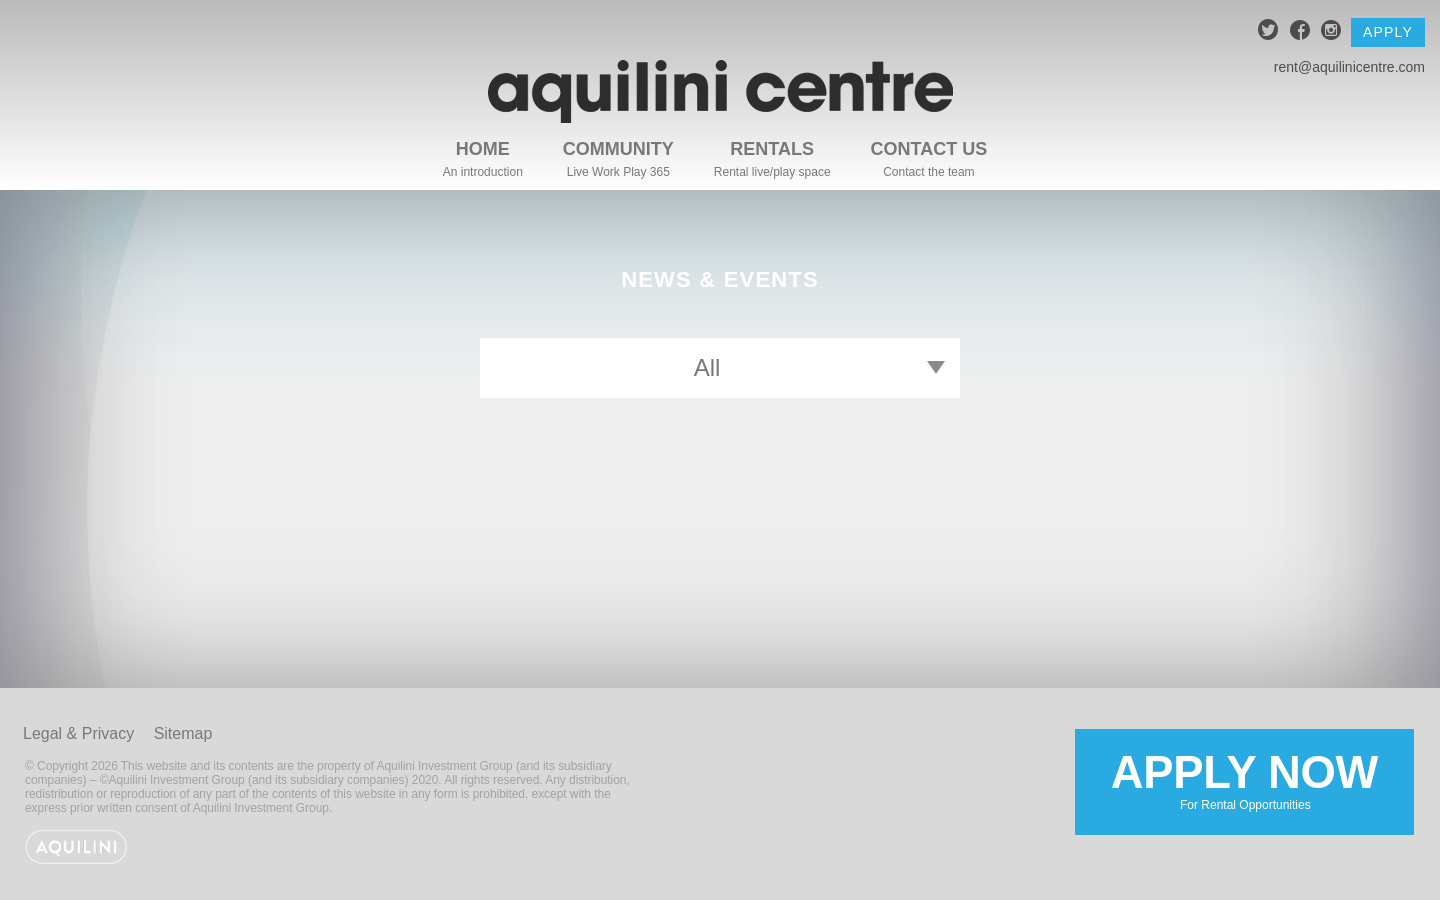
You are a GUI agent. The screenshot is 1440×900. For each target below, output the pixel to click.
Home (483, 149)
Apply (1388, 32)
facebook (1300, 32)
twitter (1268, 32)
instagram (1331, 32)
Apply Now (1244, 780)
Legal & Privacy (78, 733)
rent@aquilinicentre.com (1349, 67)
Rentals (772, 149)
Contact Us (929, 149)
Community (618, 149)
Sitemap (183, 733)
